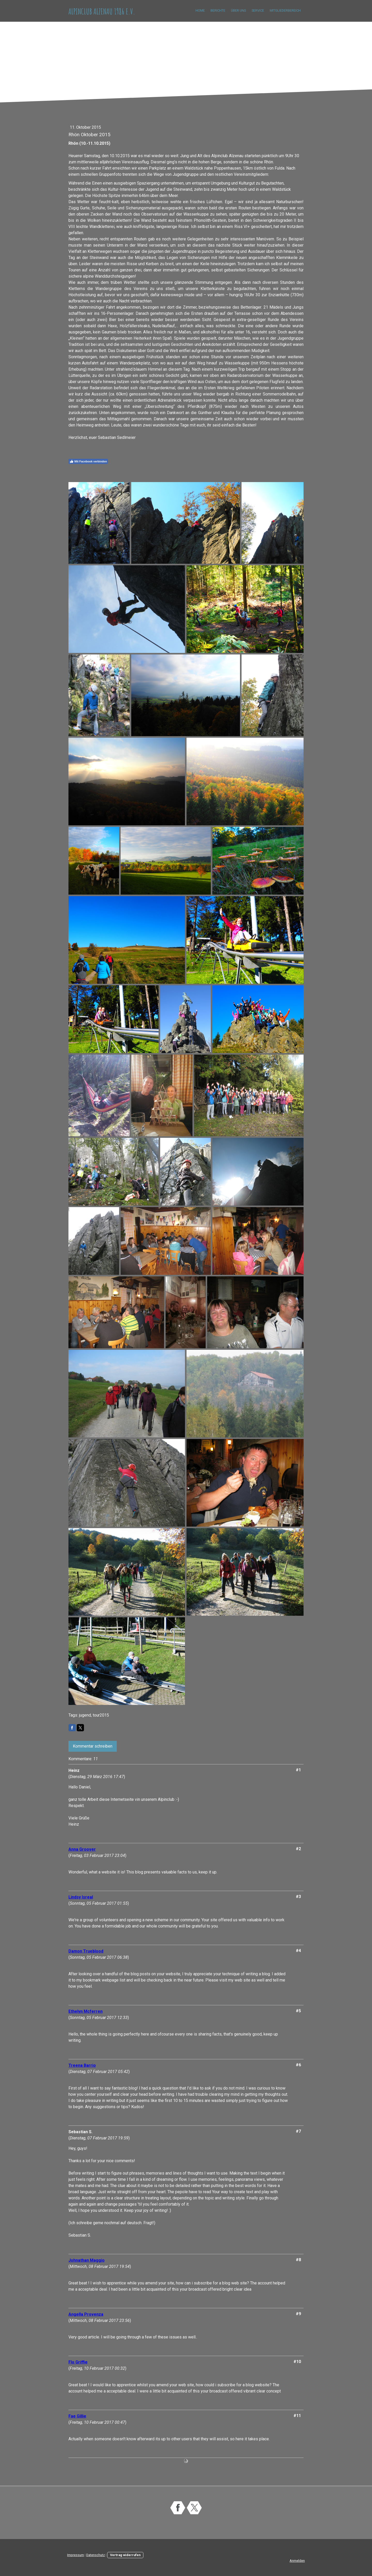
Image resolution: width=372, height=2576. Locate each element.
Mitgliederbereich (285, 10)
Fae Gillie (77, 2416)
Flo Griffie (78, 2362)
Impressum (75, 2555)
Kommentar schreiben (92, 1746)
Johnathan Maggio (86, 2260)
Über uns (238, 10)
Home (200, 10)
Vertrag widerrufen (125, 2555)
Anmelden (297, 2561)
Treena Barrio (82, 2065)
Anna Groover (82, 1849)
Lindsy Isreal (80, 1897)
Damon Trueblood (85, 1951)
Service (258, 10)
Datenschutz (95, 2555)
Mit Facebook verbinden (88, 461)
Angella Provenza (85, 2314)
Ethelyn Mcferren (85, 2011)
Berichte (218, 10)
